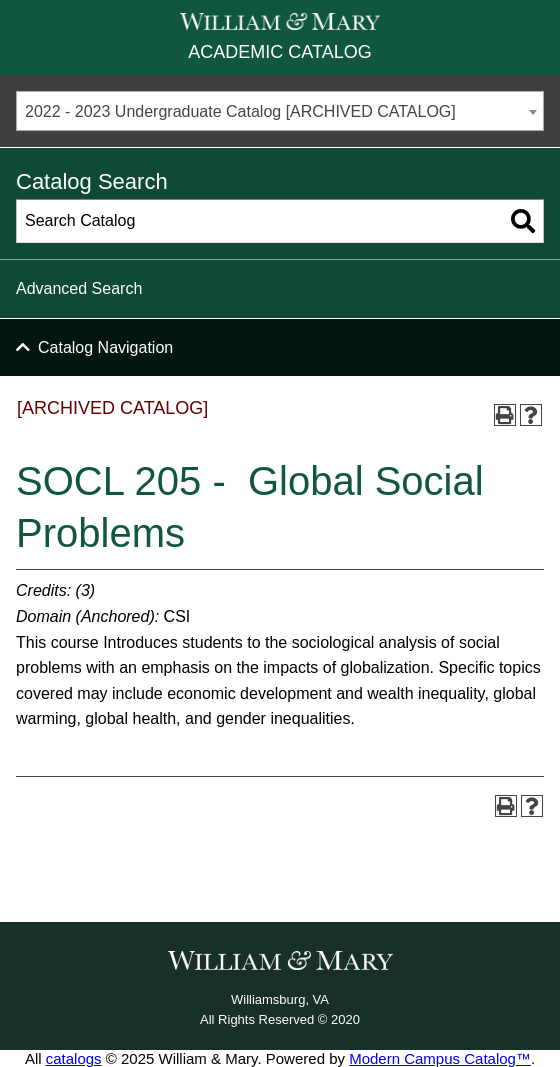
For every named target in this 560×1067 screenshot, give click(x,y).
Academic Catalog (279, 52)
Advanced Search (79, 288)
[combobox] (280, 111)
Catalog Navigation (105, 347)
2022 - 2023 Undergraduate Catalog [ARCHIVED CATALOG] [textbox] (240, 111)
